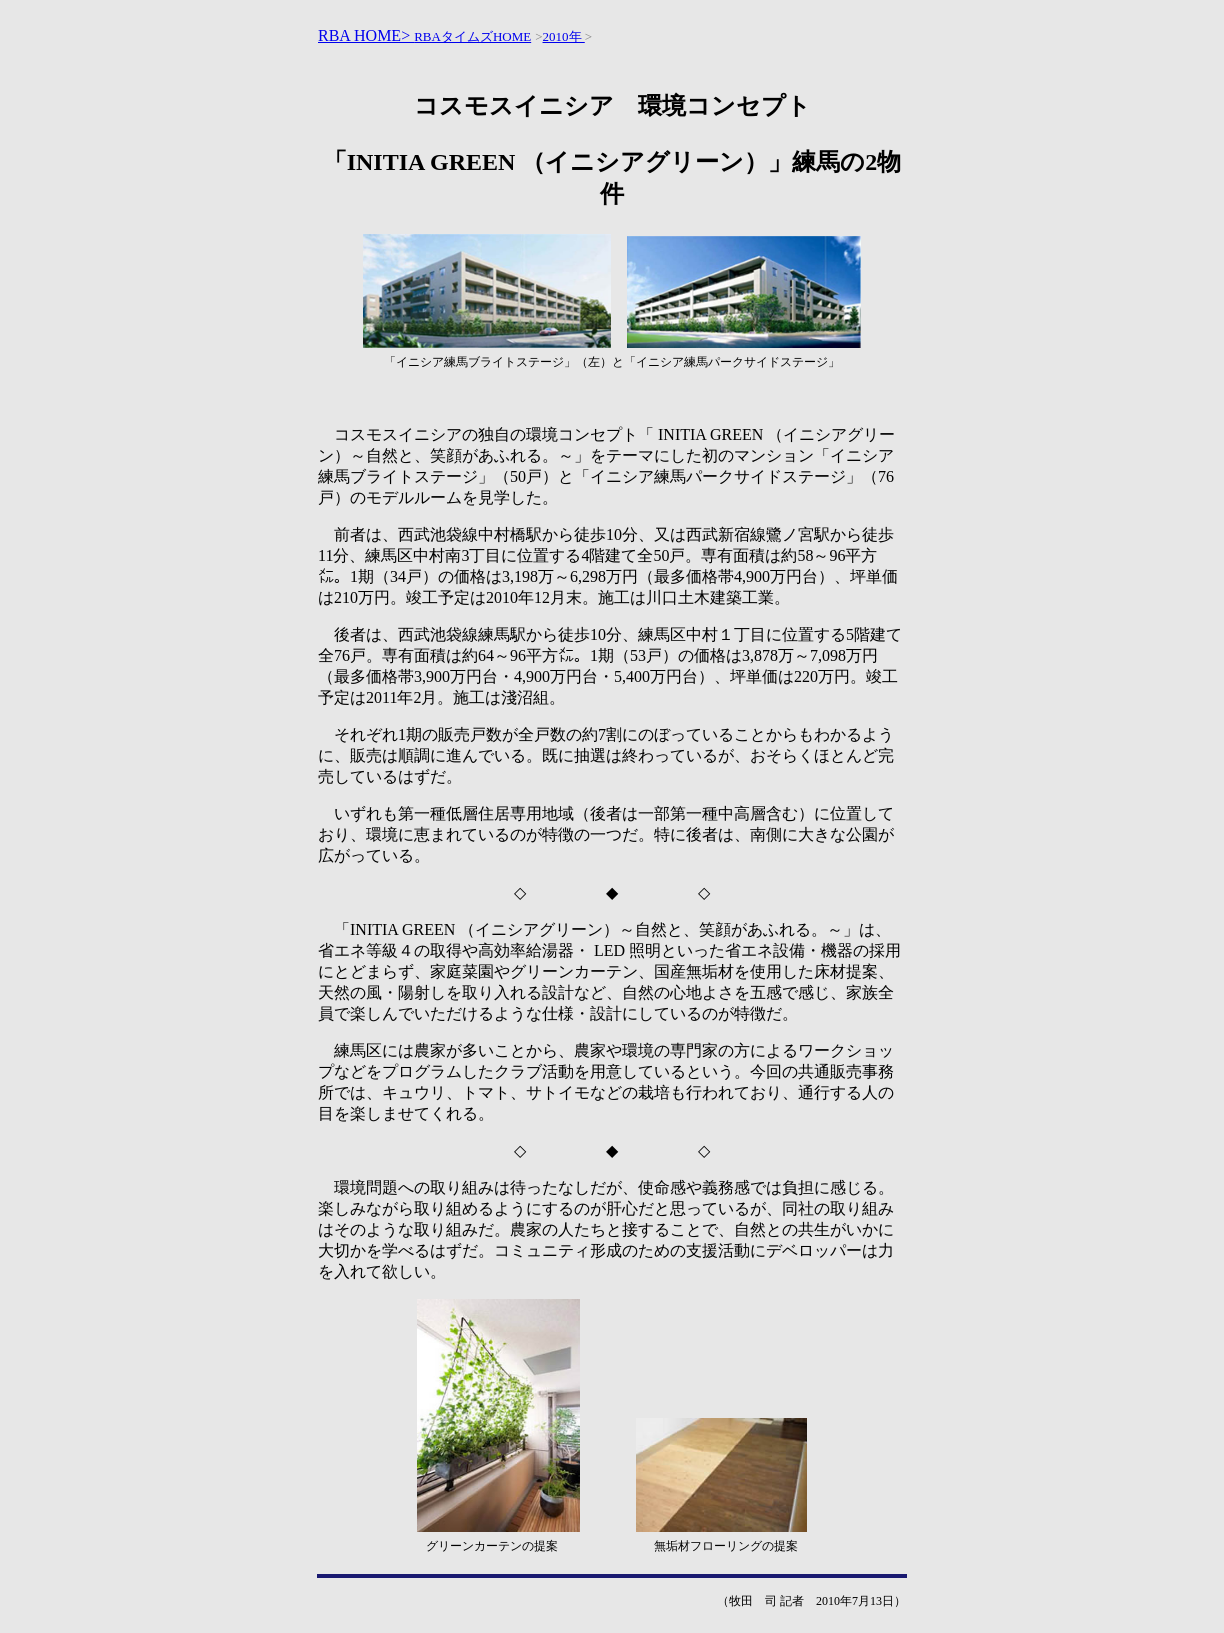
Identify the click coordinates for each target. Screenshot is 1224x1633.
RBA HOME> (366, 35)
